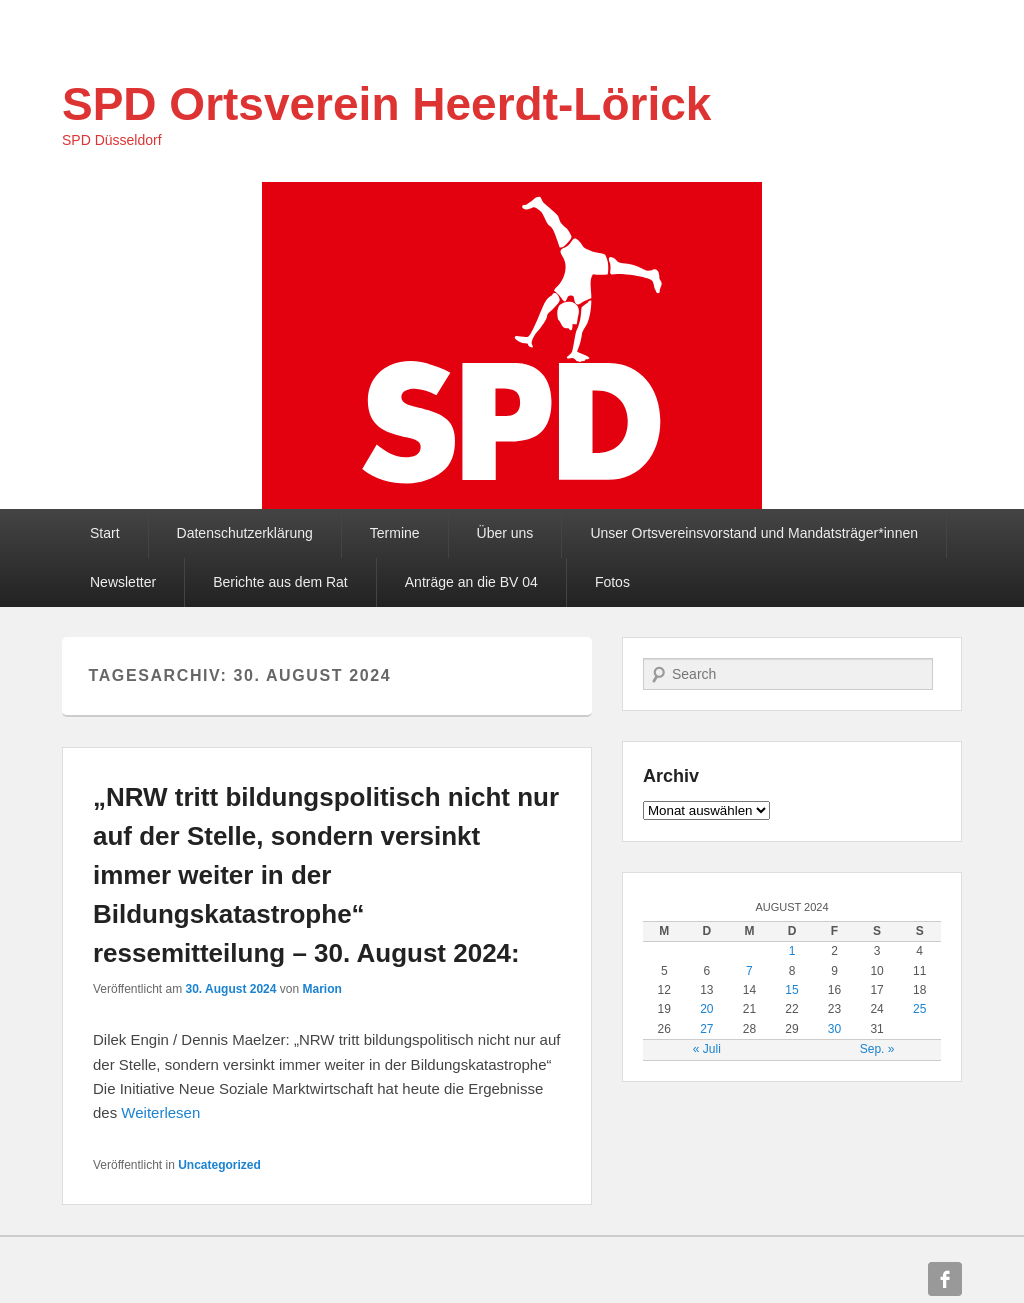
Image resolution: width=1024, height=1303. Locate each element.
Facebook (945, 1279)
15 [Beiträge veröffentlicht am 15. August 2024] (791, 990)
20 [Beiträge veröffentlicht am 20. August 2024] (706, 1009)
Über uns (505, 533)
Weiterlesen (160, 1112)
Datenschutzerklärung (245, 533)
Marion (321, 989)
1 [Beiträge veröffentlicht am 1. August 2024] (792, 951)
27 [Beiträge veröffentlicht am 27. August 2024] (706, 1029)
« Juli (707, 1049)
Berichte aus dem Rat (280, 582)
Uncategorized (219, 1165)
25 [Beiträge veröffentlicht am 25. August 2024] (919, 1009)
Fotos (612, 582)
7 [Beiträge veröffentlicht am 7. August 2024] (749, 971)
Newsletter (123, 582)
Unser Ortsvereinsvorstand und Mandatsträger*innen (754, 533)
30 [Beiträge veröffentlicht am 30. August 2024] (834, 1029)
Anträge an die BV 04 (471, 582)
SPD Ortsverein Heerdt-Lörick (386, 104)
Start (105, 533)
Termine (395, 533)
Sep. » (877, 1049)
